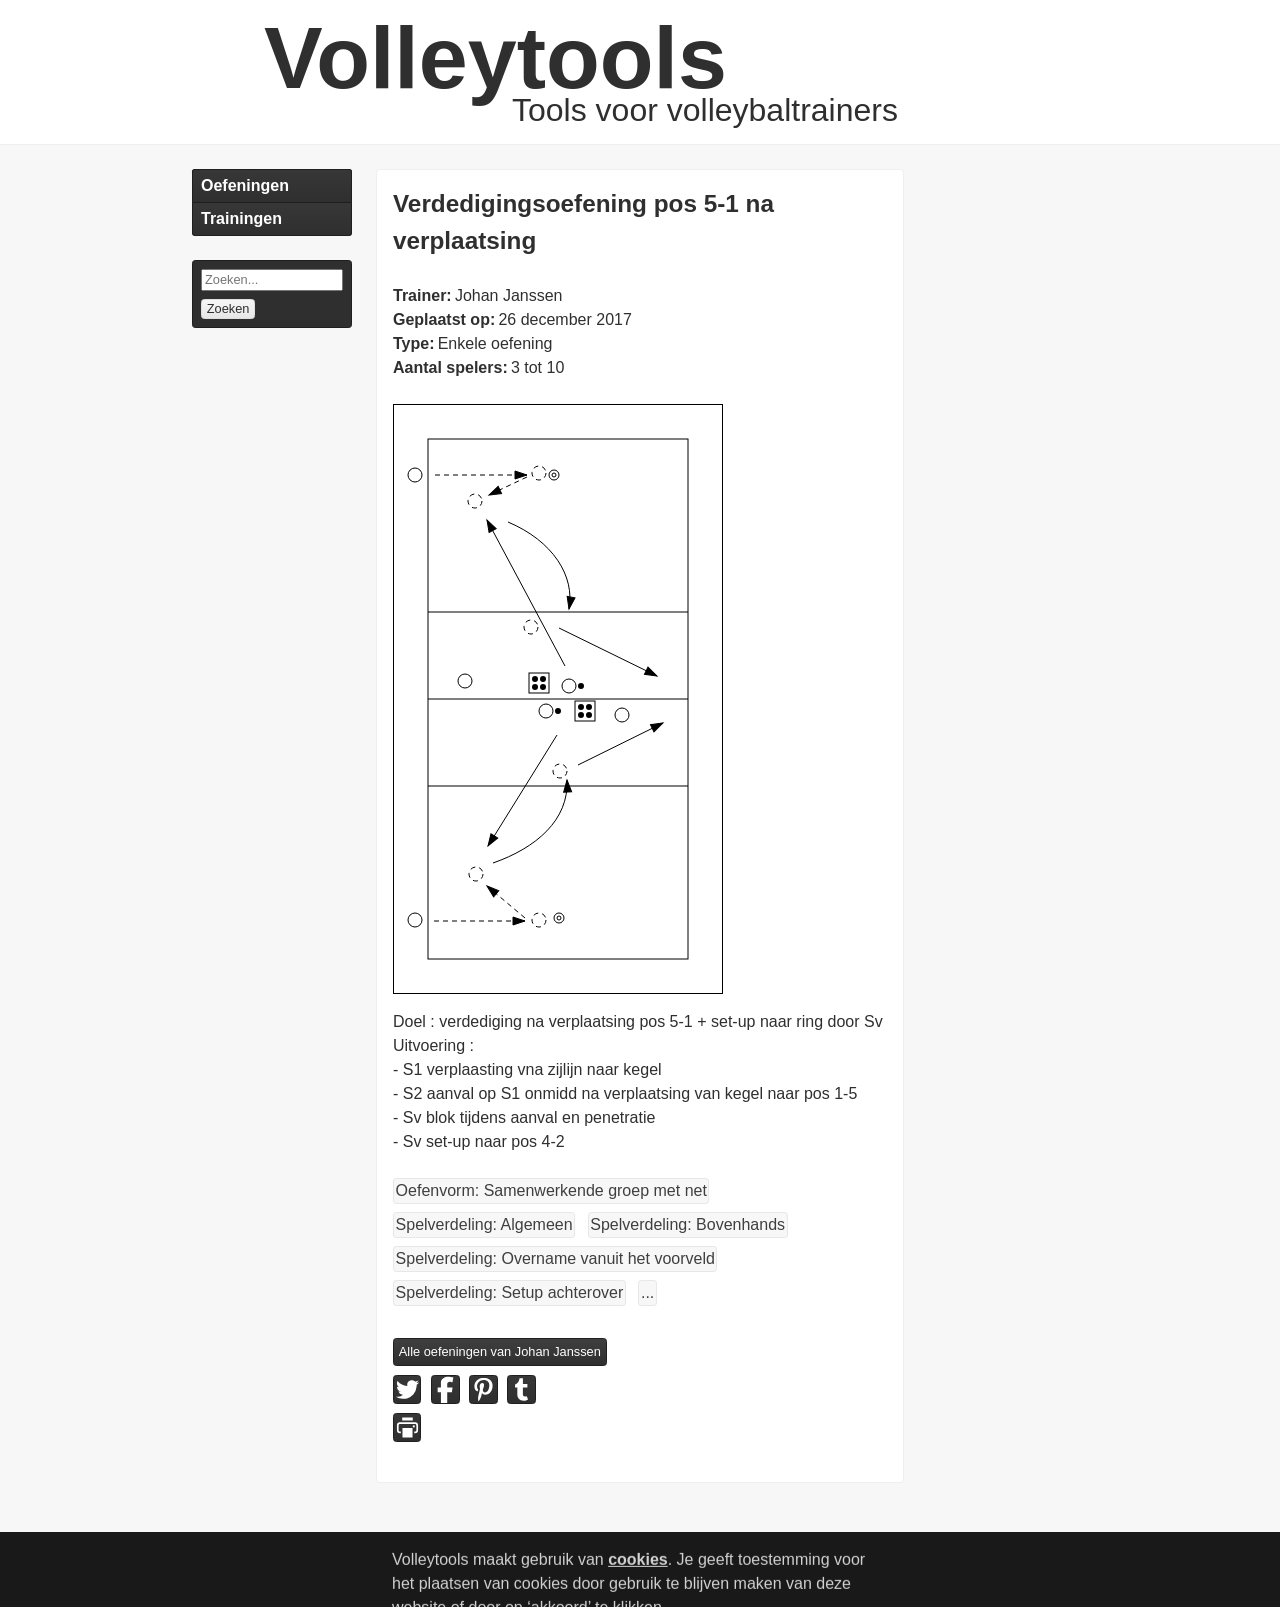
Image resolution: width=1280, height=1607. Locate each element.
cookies (638, 1568)
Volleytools (495, 57)
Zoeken (228, 308)
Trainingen (241, 218)
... (647, 1292)
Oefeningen (245, 185)
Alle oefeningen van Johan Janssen (500, 1351)
